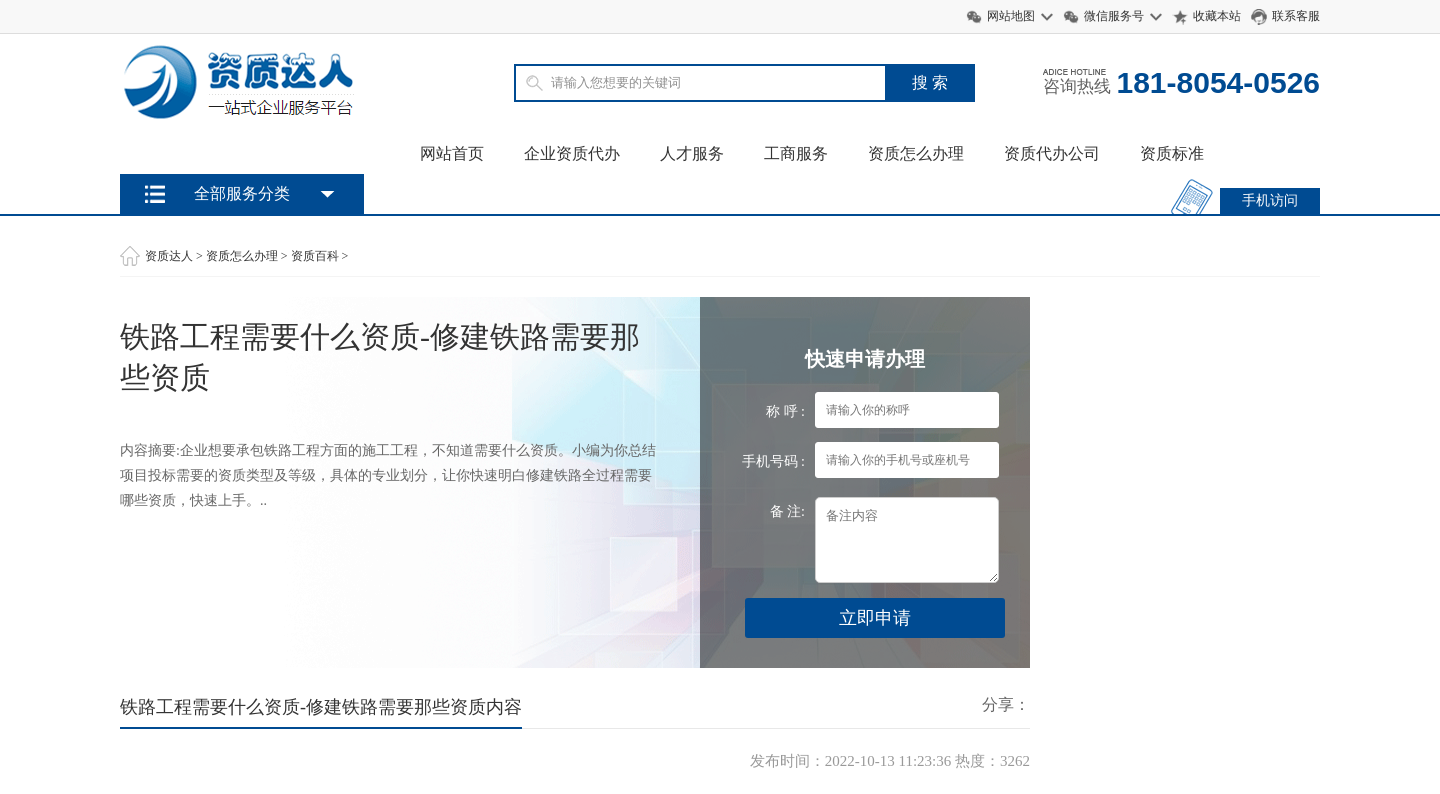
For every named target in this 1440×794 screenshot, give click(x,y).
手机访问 (1270, 200)
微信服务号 (1114, 16)
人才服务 (692, 153)
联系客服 (1296, 16)
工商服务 (796, 153)
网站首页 (452, 153)
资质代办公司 (1052, 153)
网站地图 (1011, 16)
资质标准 (1172, 153)
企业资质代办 (572, 153)
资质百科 (315, 256)
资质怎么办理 (916, 153)
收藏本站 (1217, 16)
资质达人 (169, 256)
